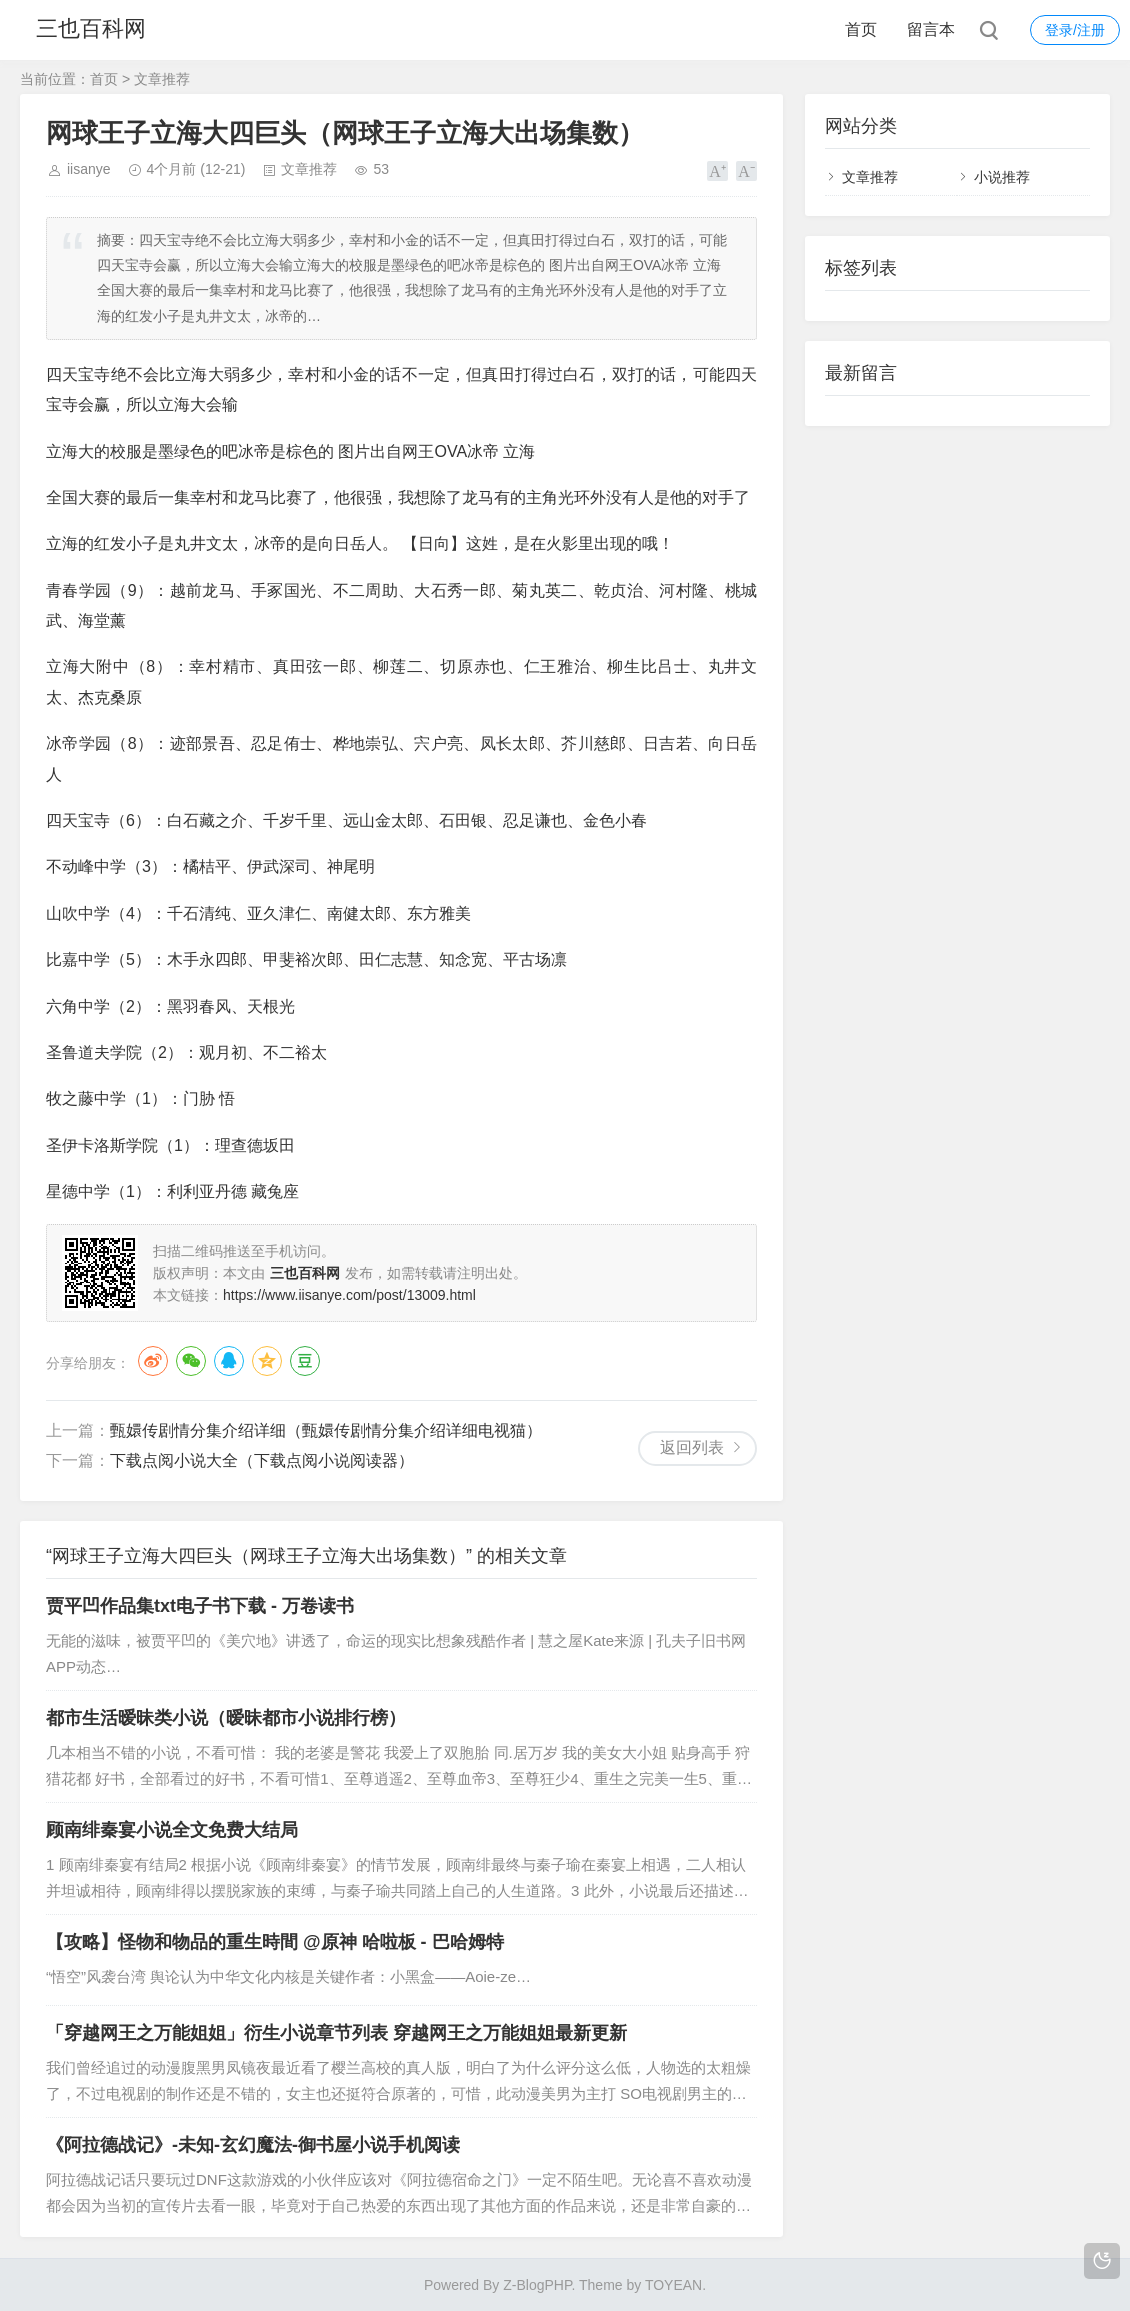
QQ (229, 1361)
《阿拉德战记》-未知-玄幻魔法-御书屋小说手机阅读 (253, 2145)
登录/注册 (1075, 30)
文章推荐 (162, 79)
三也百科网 (93, 29)
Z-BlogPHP (537, 2285)
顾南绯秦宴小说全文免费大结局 (172, 1830)
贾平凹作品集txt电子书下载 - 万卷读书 (200, 1606)
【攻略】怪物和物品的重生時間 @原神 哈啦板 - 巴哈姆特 (275, 1942)
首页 (861, 29)
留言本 (931, 29)
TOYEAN (673, 2285)
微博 (153, 1361)
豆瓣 (305, 1361)
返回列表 (692, 1447)
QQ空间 (267, 1361)
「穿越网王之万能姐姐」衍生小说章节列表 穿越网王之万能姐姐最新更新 (336, 2033)
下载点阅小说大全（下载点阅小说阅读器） (262, 1460)
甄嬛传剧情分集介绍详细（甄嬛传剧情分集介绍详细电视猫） (326, 1430)
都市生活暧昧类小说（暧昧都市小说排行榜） (226, 1718)
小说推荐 (1002, 177)
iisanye (89, 169)
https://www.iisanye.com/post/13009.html (349, 1295)
